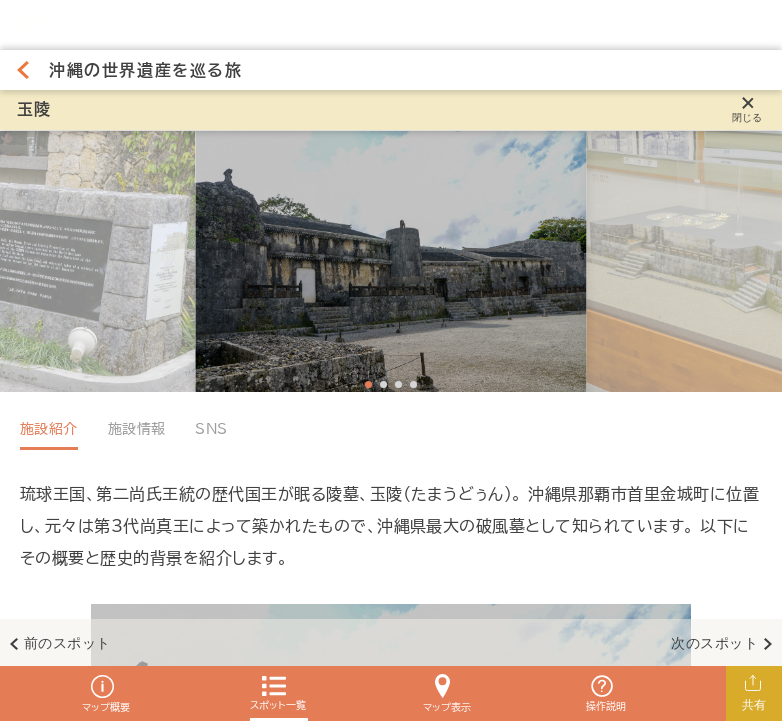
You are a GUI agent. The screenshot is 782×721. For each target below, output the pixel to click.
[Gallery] (391, 261)
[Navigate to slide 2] (383, 384)
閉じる (747, 117)
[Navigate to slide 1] (368, 384)
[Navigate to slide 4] (413, 384)
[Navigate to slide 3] (398, 384)
